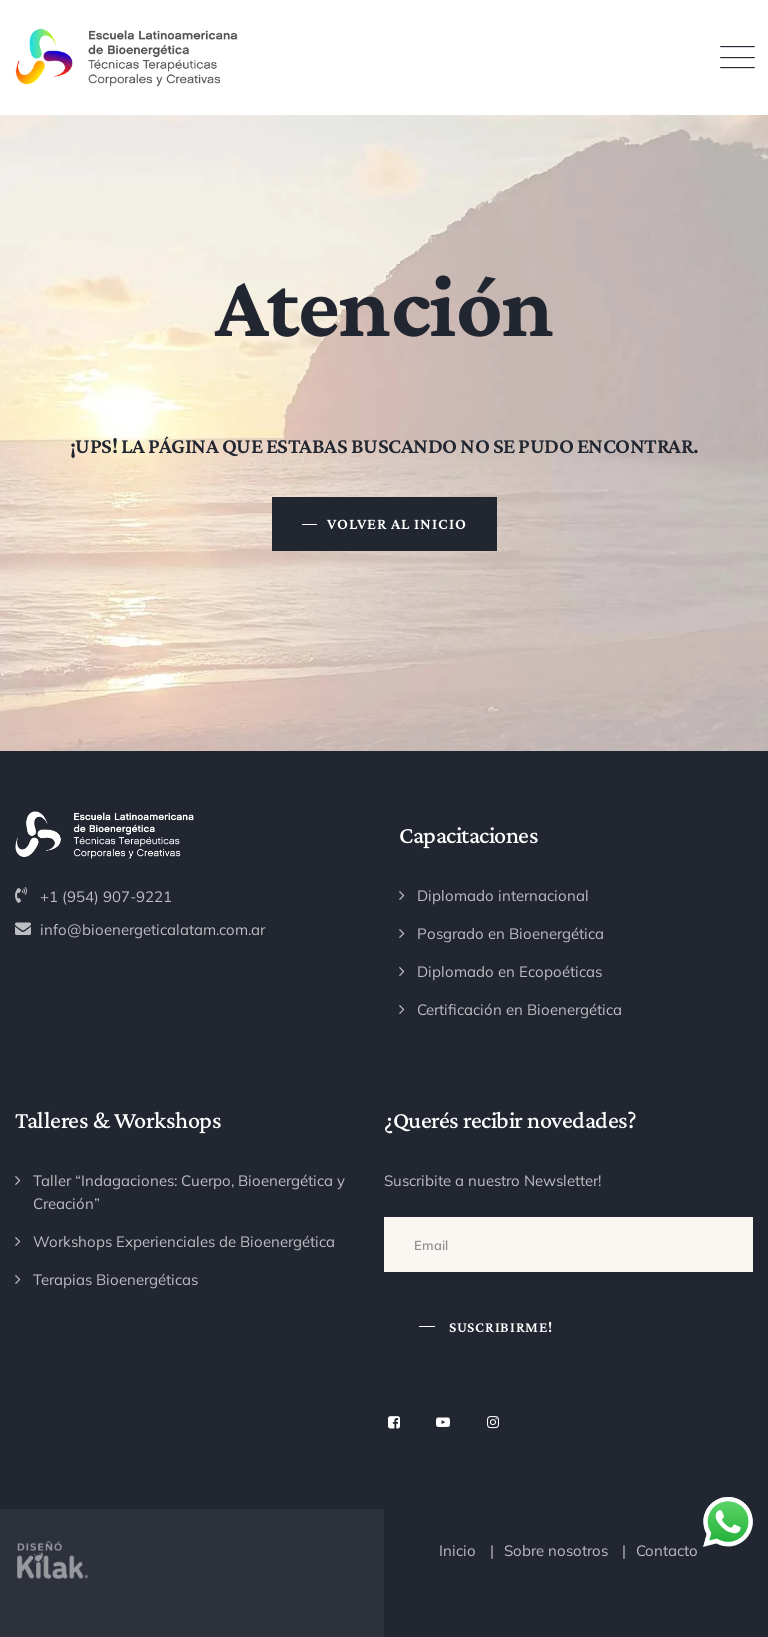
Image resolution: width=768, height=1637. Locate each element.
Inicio (457, 1550)
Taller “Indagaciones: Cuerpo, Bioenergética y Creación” (189, 1192)
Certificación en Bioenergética (519, 1009)
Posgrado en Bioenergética (510, 933)
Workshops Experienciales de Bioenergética (184, 1241)
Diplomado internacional (503, 895)
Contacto (667, 1550)
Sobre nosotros (556, 1550)
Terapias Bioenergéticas (115, 1279)
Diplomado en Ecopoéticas (509, 971)
